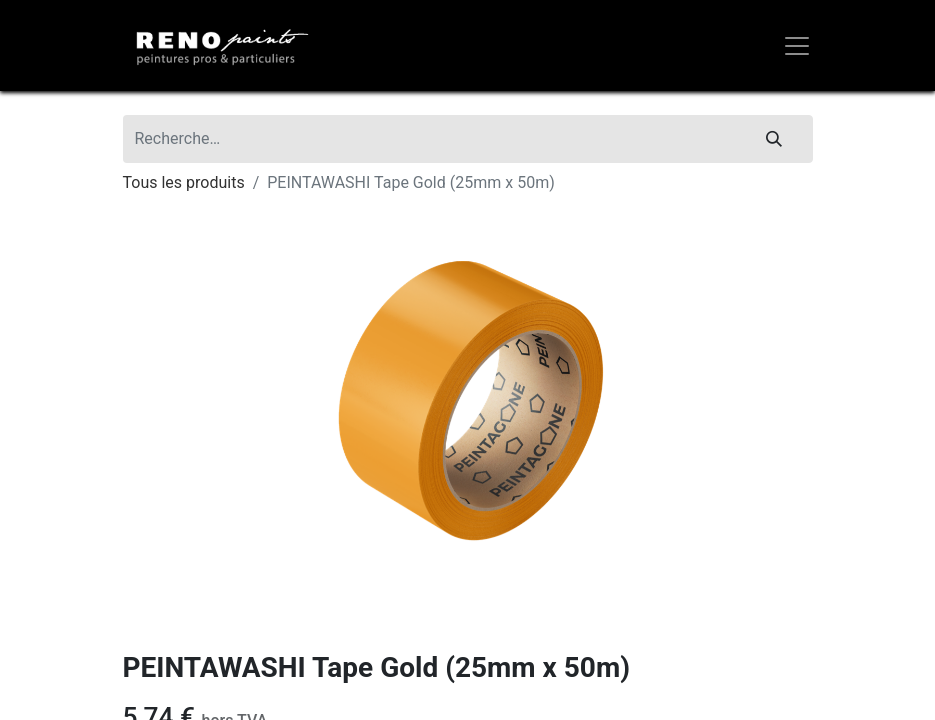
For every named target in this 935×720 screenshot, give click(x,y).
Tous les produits (184, 182)
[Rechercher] (774, 139)
